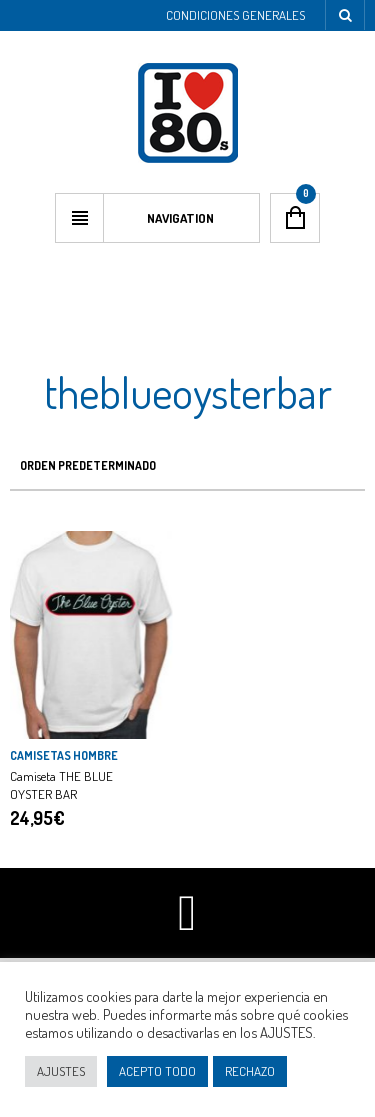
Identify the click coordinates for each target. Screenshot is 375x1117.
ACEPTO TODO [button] (157, 1071)
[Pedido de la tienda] (187, 466)
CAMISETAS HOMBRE (64, 755)
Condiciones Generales (235, 15)
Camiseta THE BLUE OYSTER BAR (61, 785)
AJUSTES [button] (61, 1071)
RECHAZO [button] (250, 1071)
